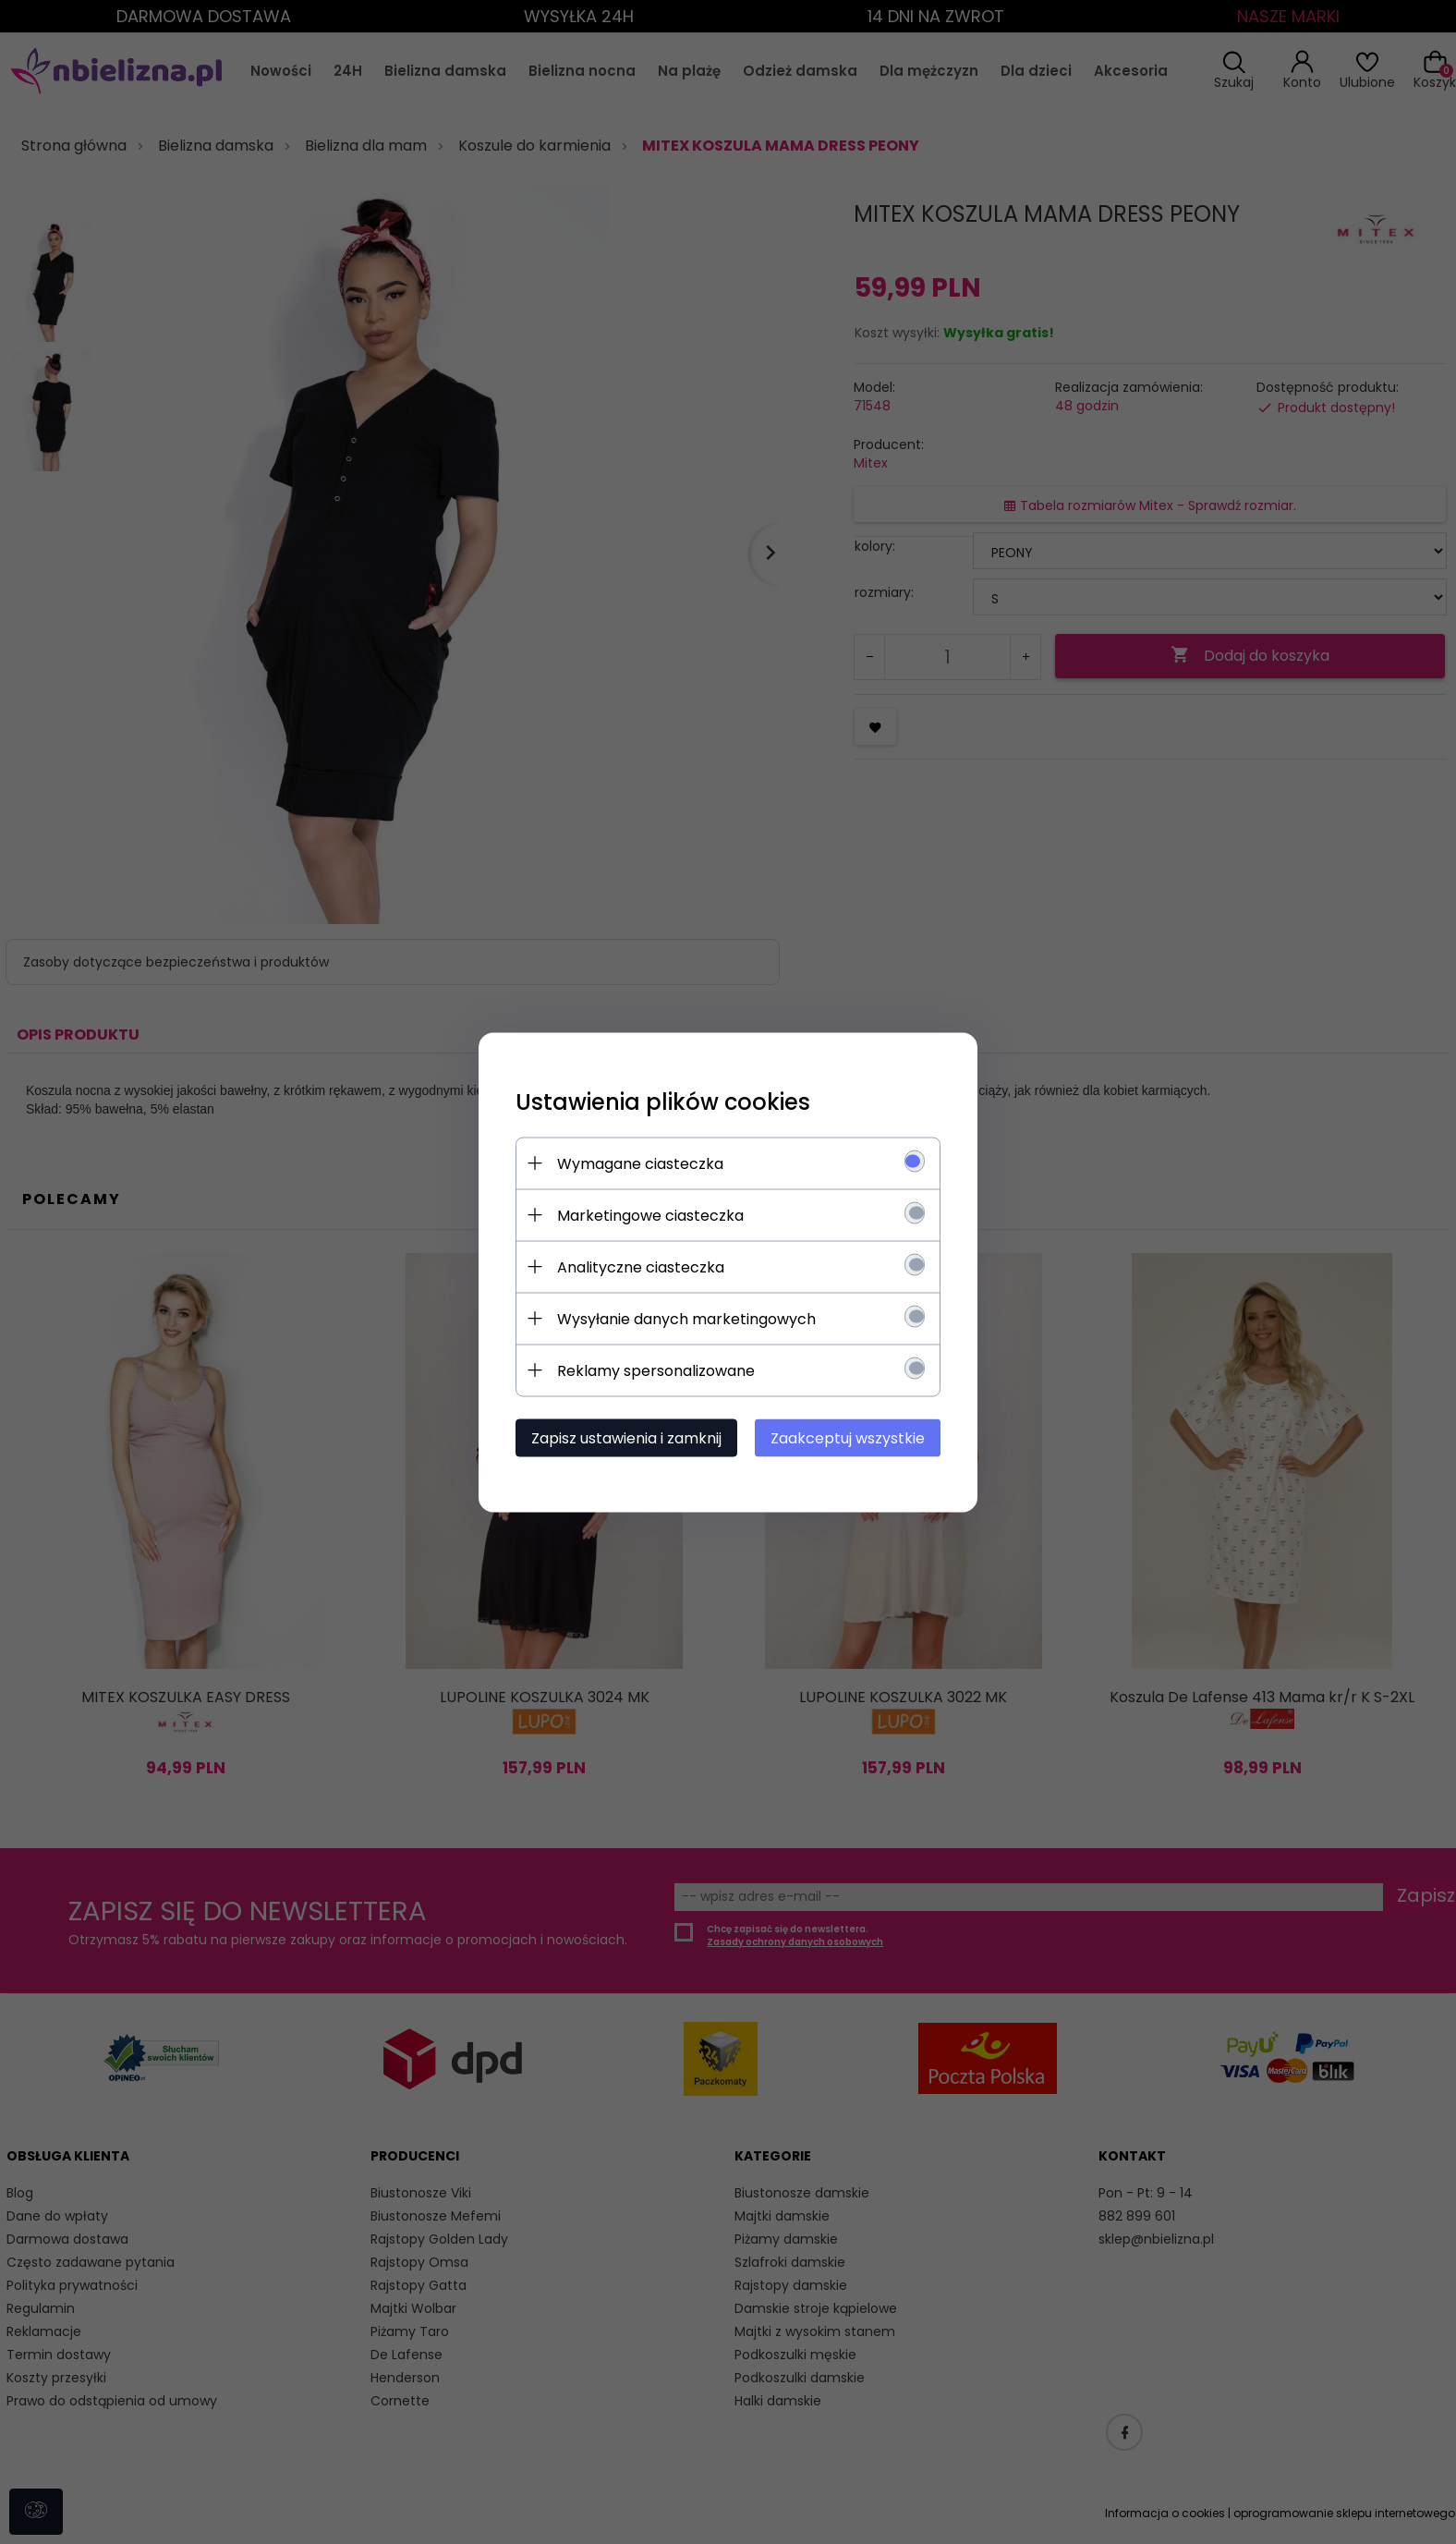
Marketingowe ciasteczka (650, 1214)
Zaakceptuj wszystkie (847, 1437)
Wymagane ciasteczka (640, 1163)
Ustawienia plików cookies (663, 1101)
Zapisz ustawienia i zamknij (626, 1437)
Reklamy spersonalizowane (656, 1370)
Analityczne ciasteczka (640, 1266)
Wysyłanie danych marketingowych (686, 1318)
